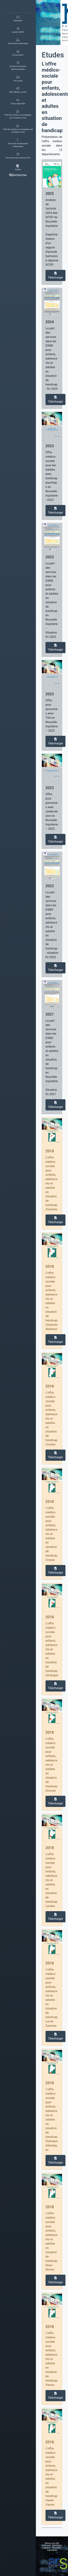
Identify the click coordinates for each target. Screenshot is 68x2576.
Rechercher (18, 175)
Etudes (53, 55)
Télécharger (55, 275)
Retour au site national (50, 2544)
